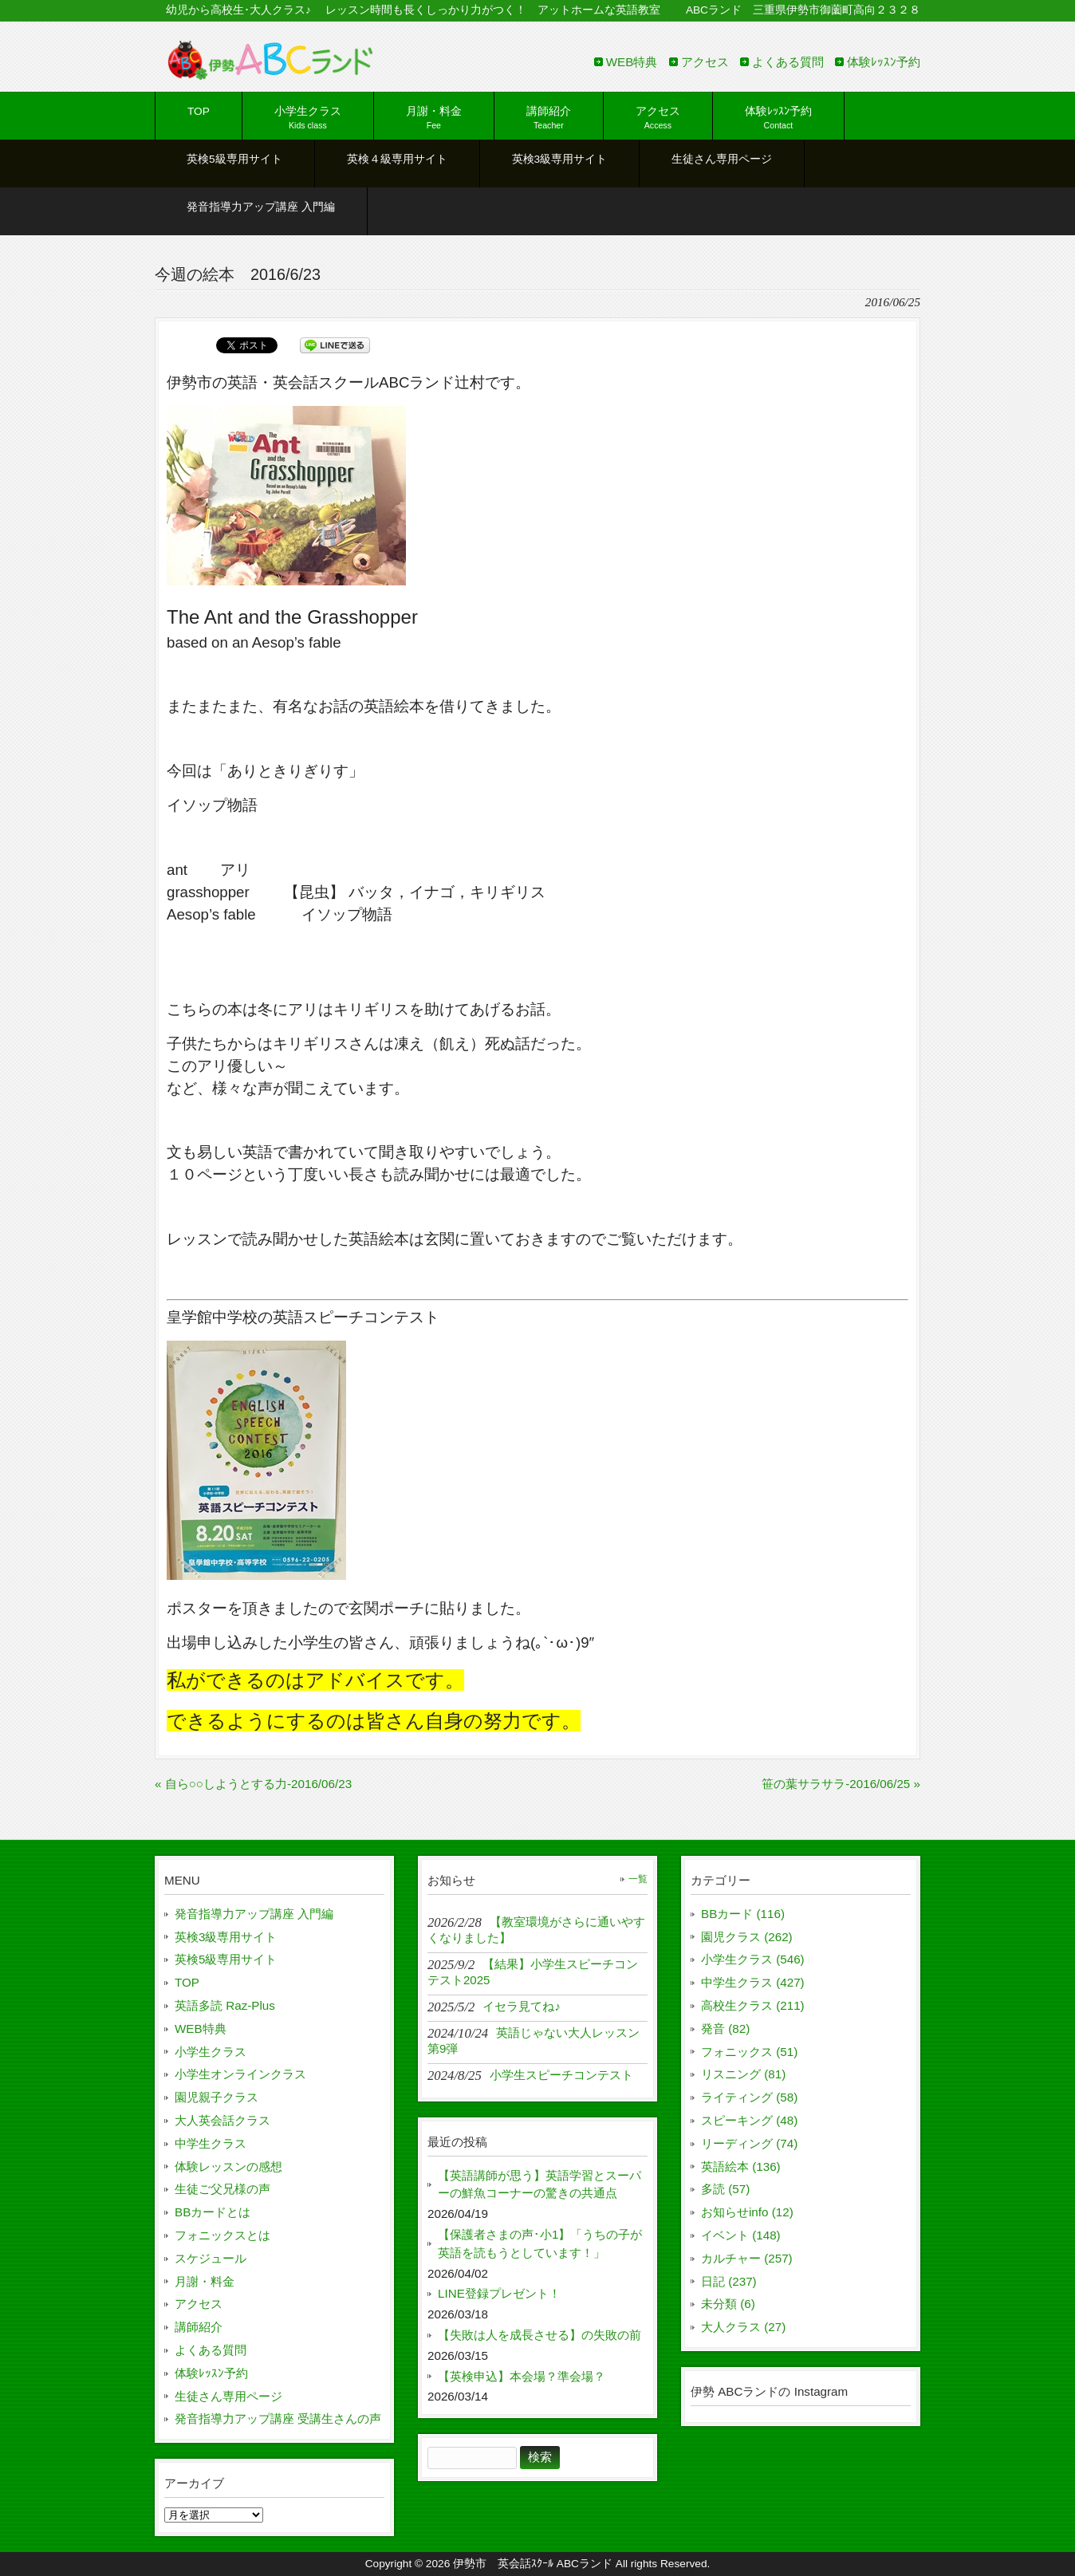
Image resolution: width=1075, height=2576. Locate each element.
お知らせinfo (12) (747, 2212)
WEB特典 (632, 62)
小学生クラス (210, 2051)
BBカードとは (212, 2212)
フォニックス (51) (749, 2051)
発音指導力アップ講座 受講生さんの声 (278, 2418)
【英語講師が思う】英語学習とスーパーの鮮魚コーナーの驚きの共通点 (539, 2184)
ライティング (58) (749, 2097)
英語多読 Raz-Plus (225, 2005)
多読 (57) (725, 2189)
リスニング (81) (743, 2074)
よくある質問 (788, 62)
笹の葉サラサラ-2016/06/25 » (841, 1783)
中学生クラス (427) (753, 1982)
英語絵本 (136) (741, 2166)
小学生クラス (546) (753, 1959)
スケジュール (210, 2258)
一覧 (638, 1879)
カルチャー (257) (747, 2258)
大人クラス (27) (743, 2327)
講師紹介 (198, 2327)
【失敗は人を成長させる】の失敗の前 (539, 2335)
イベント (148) (741, 2235)
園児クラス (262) (747, 1937)
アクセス (705, 62)
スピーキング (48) (749, 2120)
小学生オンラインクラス (240, 2074)
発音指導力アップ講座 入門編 (254, 1913)
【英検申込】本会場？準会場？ (521, 2376)
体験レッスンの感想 (228, 2166)
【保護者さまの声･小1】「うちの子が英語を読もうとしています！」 (540, 2243)
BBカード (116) (743, 1913)
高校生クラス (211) (753, 2005)
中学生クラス (210, 2143)
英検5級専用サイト (226, 1959)
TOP (187, 1982)
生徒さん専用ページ (228, 2396)
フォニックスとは (222, 2235)
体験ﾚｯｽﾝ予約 (883, 62)
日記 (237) (729, 2281)
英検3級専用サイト (226, 1937)
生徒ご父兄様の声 (222, 2189)
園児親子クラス (216, 2097)
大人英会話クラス (222, 2120)
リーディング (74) (749, 2143)
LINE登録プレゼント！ (499, 2293)
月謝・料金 (204, 2281)
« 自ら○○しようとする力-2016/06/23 (253, 1783)
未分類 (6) (728, 2303)
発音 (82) (725, 2028)
